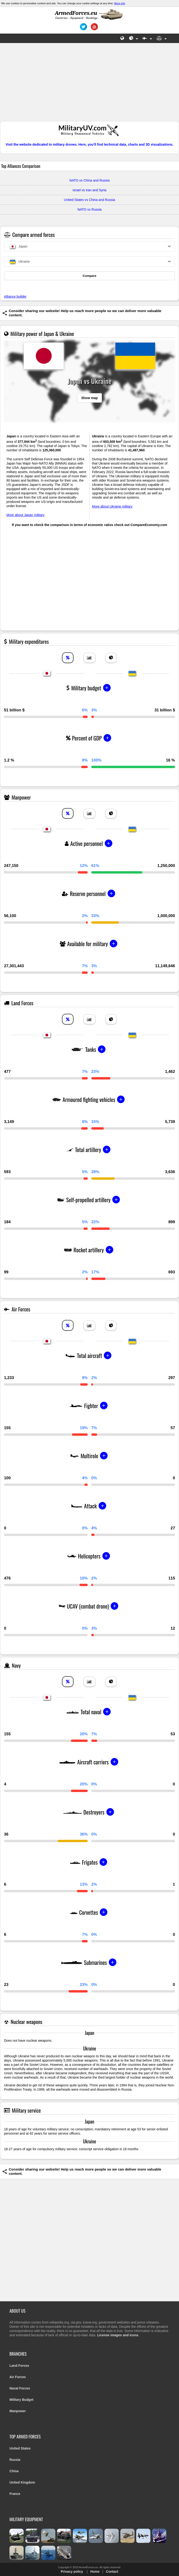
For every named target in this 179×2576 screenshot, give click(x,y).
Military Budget (21, 2400)
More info (119, 3)
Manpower (17, 2411)
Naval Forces (19, 2388)
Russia (14, 2460)
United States (20, 2448)
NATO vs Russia (89, 209)
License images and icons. (118, 2335)
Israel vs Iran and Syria (89, 190)
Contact (112, 2571)
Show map (89, 398)
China (14, 2471)
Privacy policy (72, 2571)
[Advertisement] (89, 84)
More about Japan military (25, 515)
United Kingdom (22, 2482)
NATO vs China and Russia (90, 180)
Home (95, 2571)
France (14, 2494)
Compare (89, 276)
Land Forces (19, 2365)
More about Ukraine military (112, 506)
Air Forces (17, 2377)
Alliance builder (15, 296)
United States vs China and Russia (89, 200)
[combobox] (89, 246)
